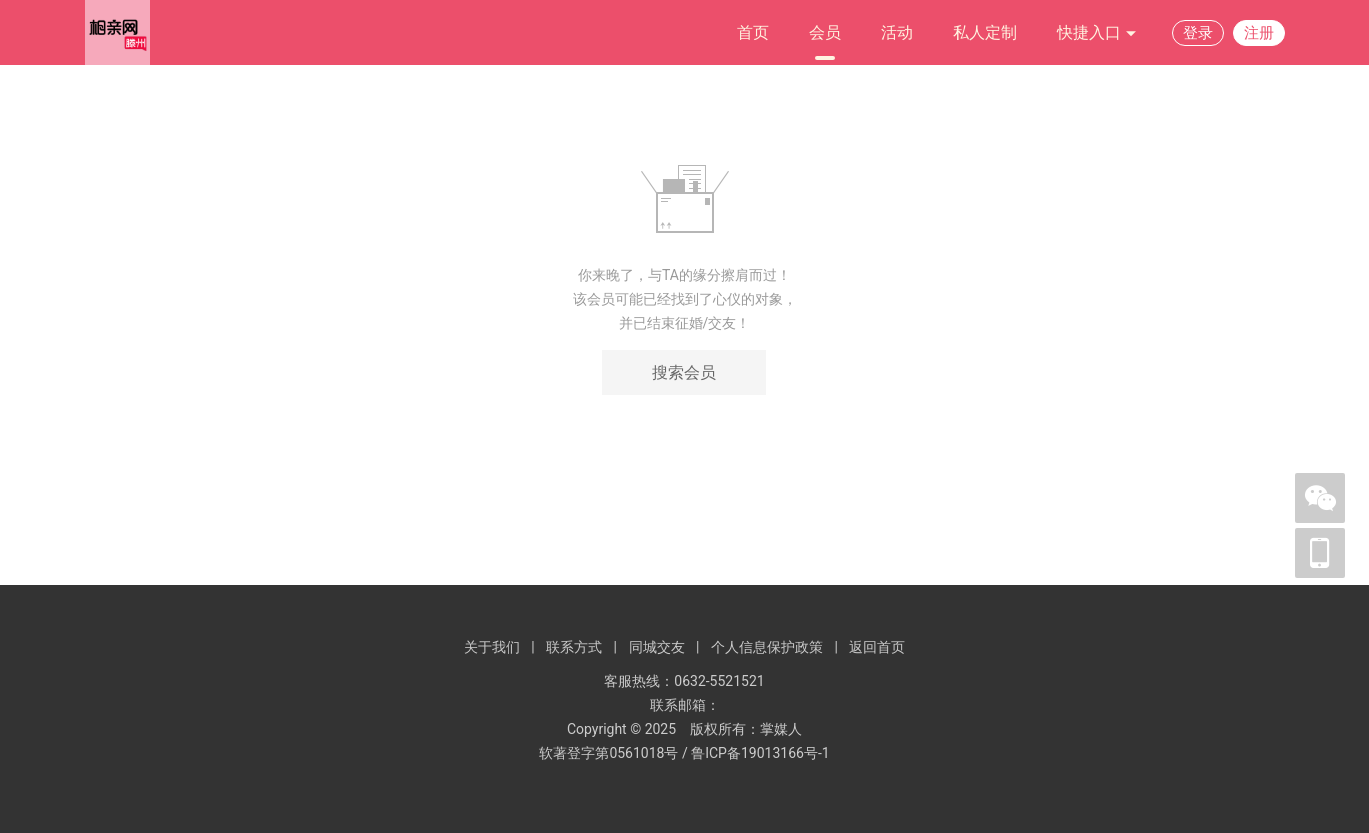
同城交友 (657, 647)
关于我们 (492, 647)
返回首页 (877, 647)
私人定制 (985, 32)
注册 (1259, 33)
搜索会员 (684, 372)
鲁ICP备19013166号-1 (760, 753)
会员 (825, 32)
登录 (1198, 33)
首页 (753, 32)
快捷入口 (1097, 33)
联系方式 (574, 647)
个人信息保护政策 (767, 647)
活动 (897, 32)
